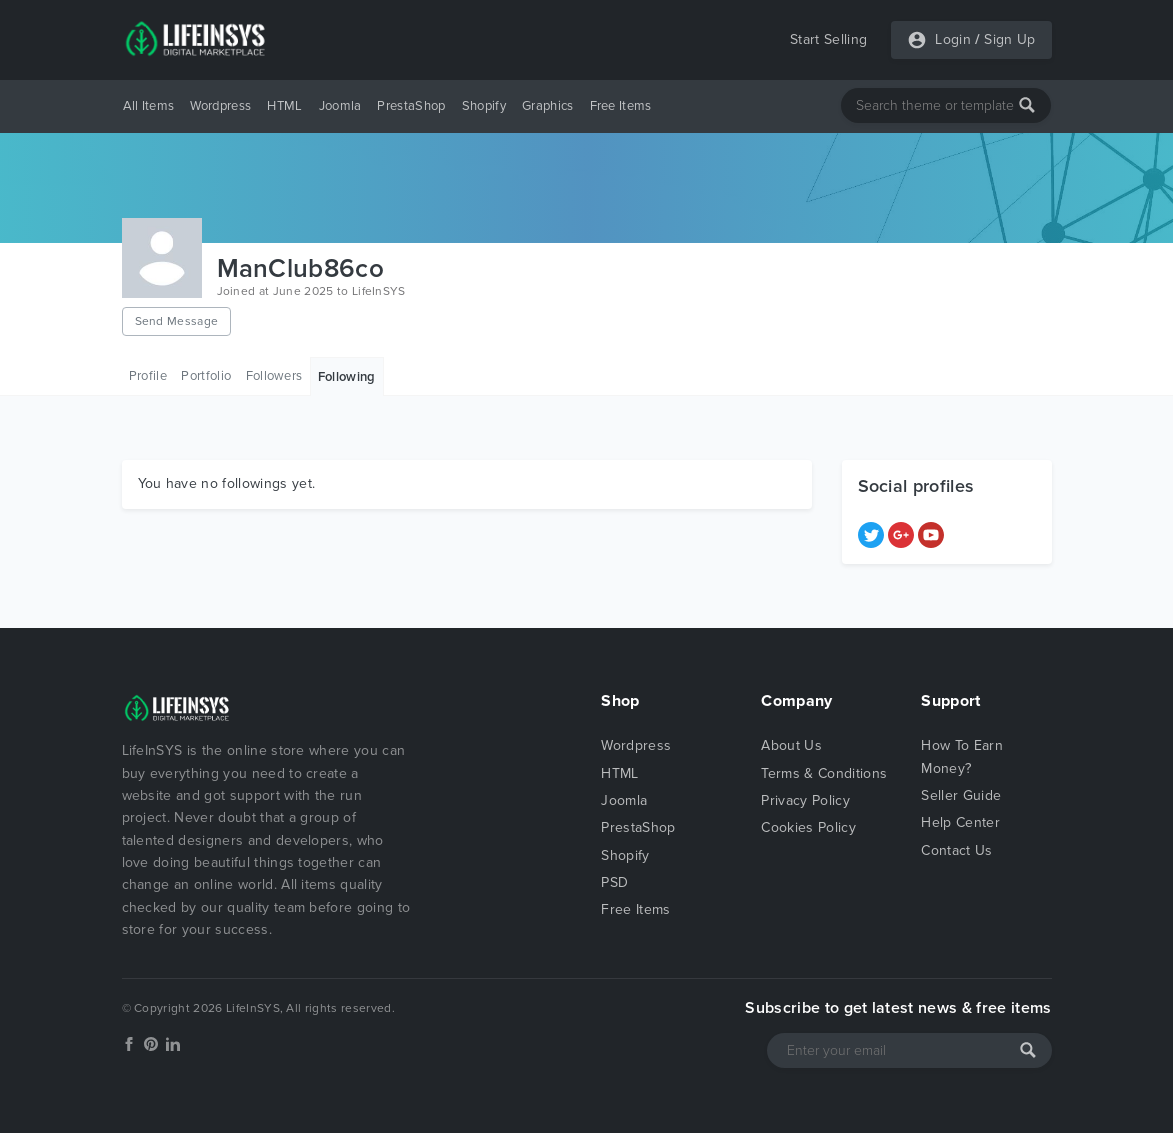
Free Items (621, 106)
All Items (149, 106)
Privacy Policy (805, 800)
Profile (148, 376)
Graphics (548, 106)
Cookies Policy (808, 827)
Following (347, 377)
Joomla (340, 106)
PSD (614, 882)
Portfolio (206, 376)
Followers (274, 376)
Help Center (960, 822)
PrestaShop (411, 106)
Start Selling (828, 39)
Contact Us (956, 850)
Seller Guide (961, 795)
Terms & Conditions (824, 773)
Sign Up (1009, 39)
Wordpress (220, 106)
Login (953, 39)
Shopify (484, 106)
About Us (791, 745)
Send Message (177, 321)
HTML (284, 106)
